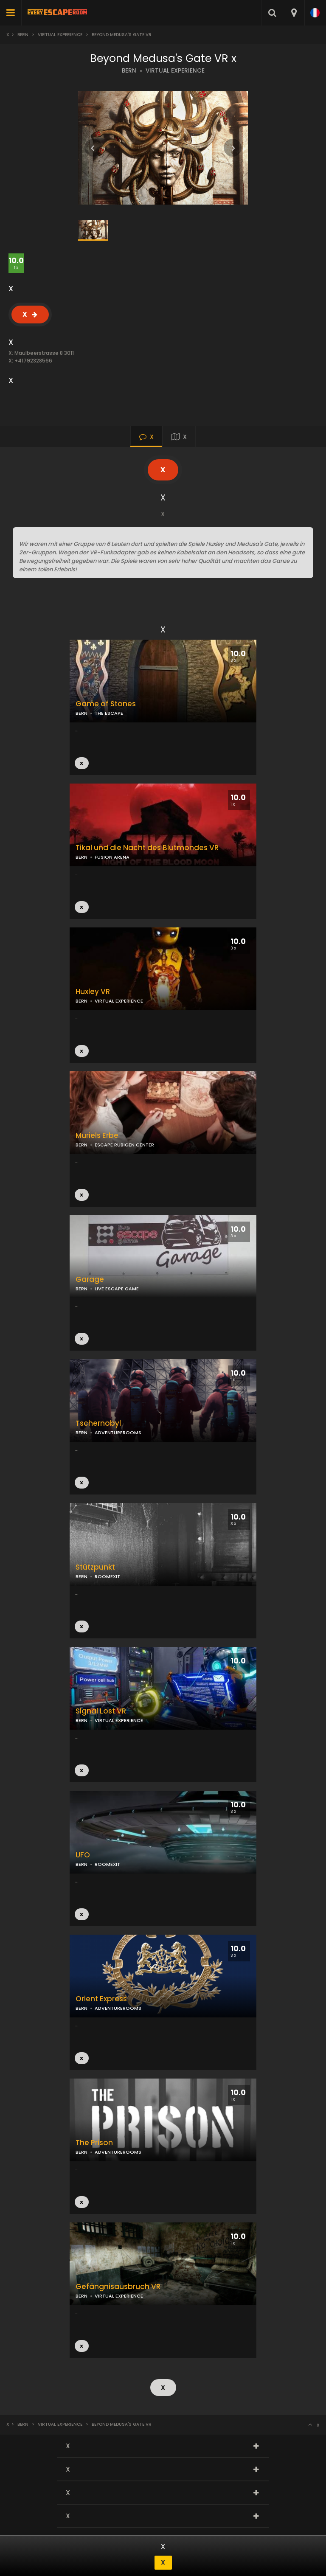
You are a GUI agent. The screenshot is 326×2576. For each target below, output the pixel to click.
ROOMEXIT (107, 1576)
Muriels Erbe (97, 1135)
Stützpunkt (95, 1567)
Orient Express (101, 1999)
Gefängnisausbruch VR (118, 2286)
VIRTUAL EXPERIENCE (175, 71)
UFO (83, 1855)
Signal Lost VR (101, 1711)
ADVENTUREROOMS (118, 1432)
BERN (129, 71)
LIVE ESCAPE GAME (117, 1288)
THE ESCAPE (109, 713)
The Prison (94, 2142)
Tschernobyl (98, 1423)
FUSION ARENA (112, 857)
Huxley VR (93, 991)
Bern (22, 34)
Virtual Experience (60, 34)
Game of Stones (106, 703)
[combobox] (293, 12)
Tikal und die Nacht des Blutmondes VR (147, 847)
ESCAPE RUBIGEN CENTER (124, 1144)
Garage (90, 1279)
